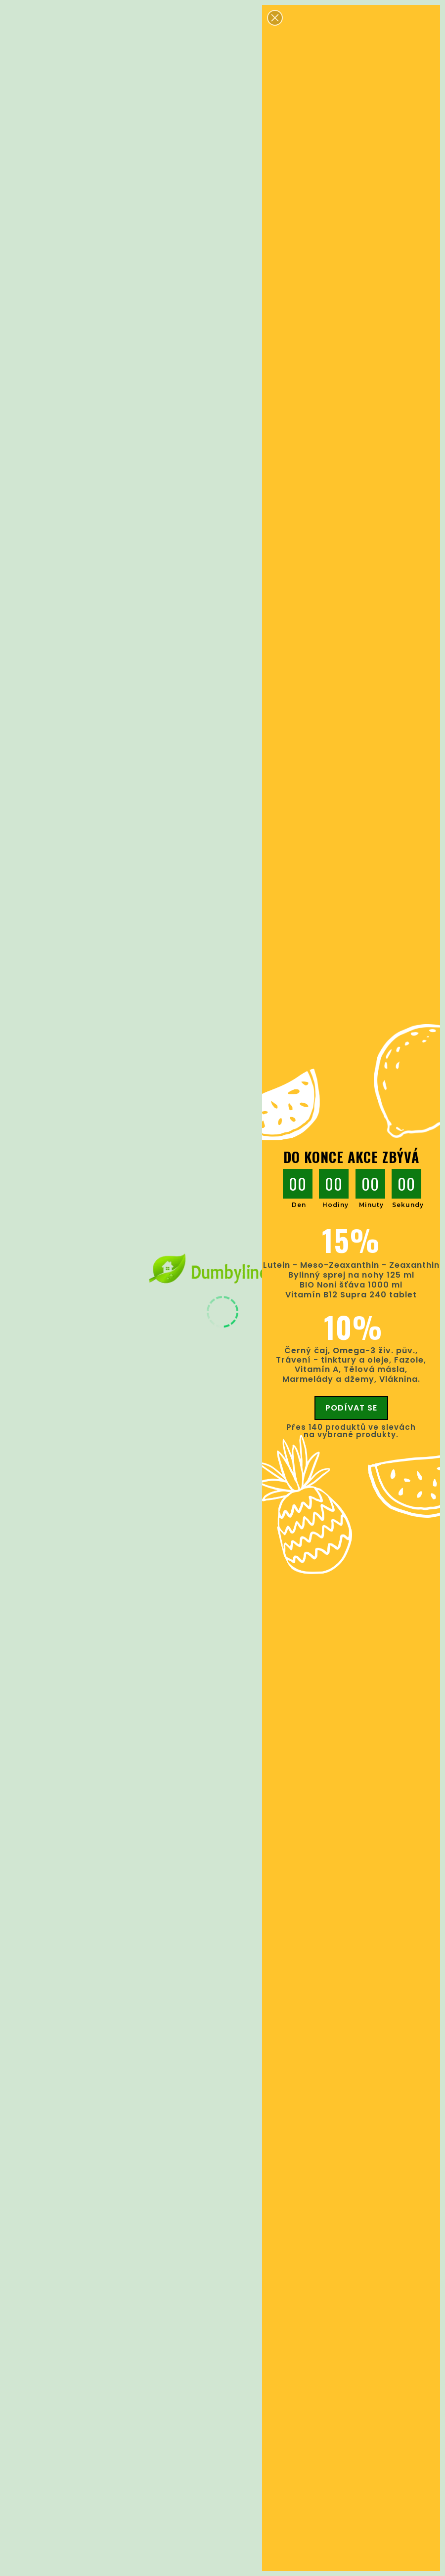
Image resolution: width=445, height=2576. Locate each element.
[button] (275, 18)
